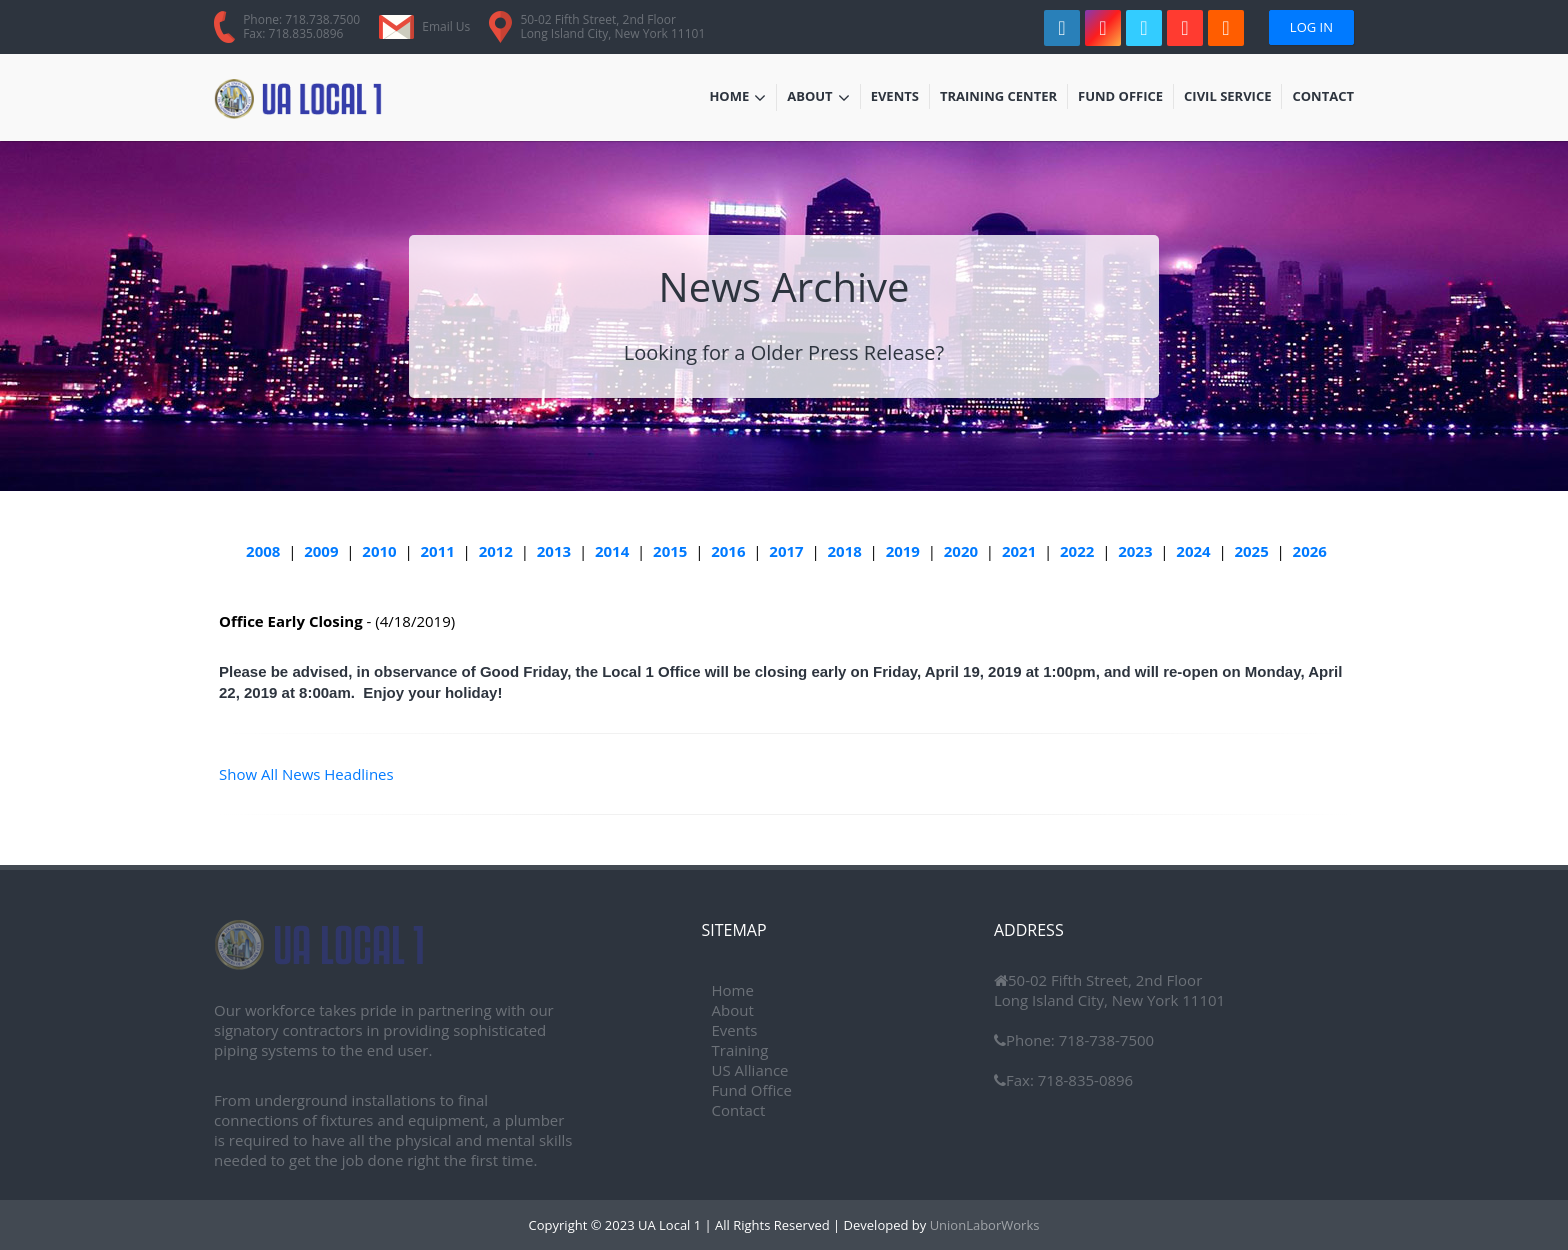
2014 (612, 551)
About (818, 98)
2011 (438, 551)
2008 (263, 551)
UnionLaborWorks (982, 1225)
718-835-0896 (1083, 1080)
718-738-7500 (1104, 1040)
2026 (1310, 551)
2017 (786, 551)
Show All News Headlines (306, 774)
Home (737, 98)
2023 (1135, 551)
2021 (1019, 551)
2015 (670, 551)
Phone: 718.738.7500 (301, 19)
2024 (1193, 551)
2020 (961, 551)
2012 (496, 551)
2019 (903, 551)
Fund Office (1120, 98)
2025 (1251, 551)
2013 (554, 551)
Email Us (446, 26)
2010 (379, 551)
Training (740, 1050)
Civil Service (1228, 98)
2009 (321, 551)
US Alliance (750, 1070)
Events (900, 98)
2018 (844, 551)
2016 (728, 551)
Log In (1311, 27)
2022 (1077, 551)
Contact (1323, 98)
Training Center (998, 98)
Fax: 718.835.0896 (293, 33)
